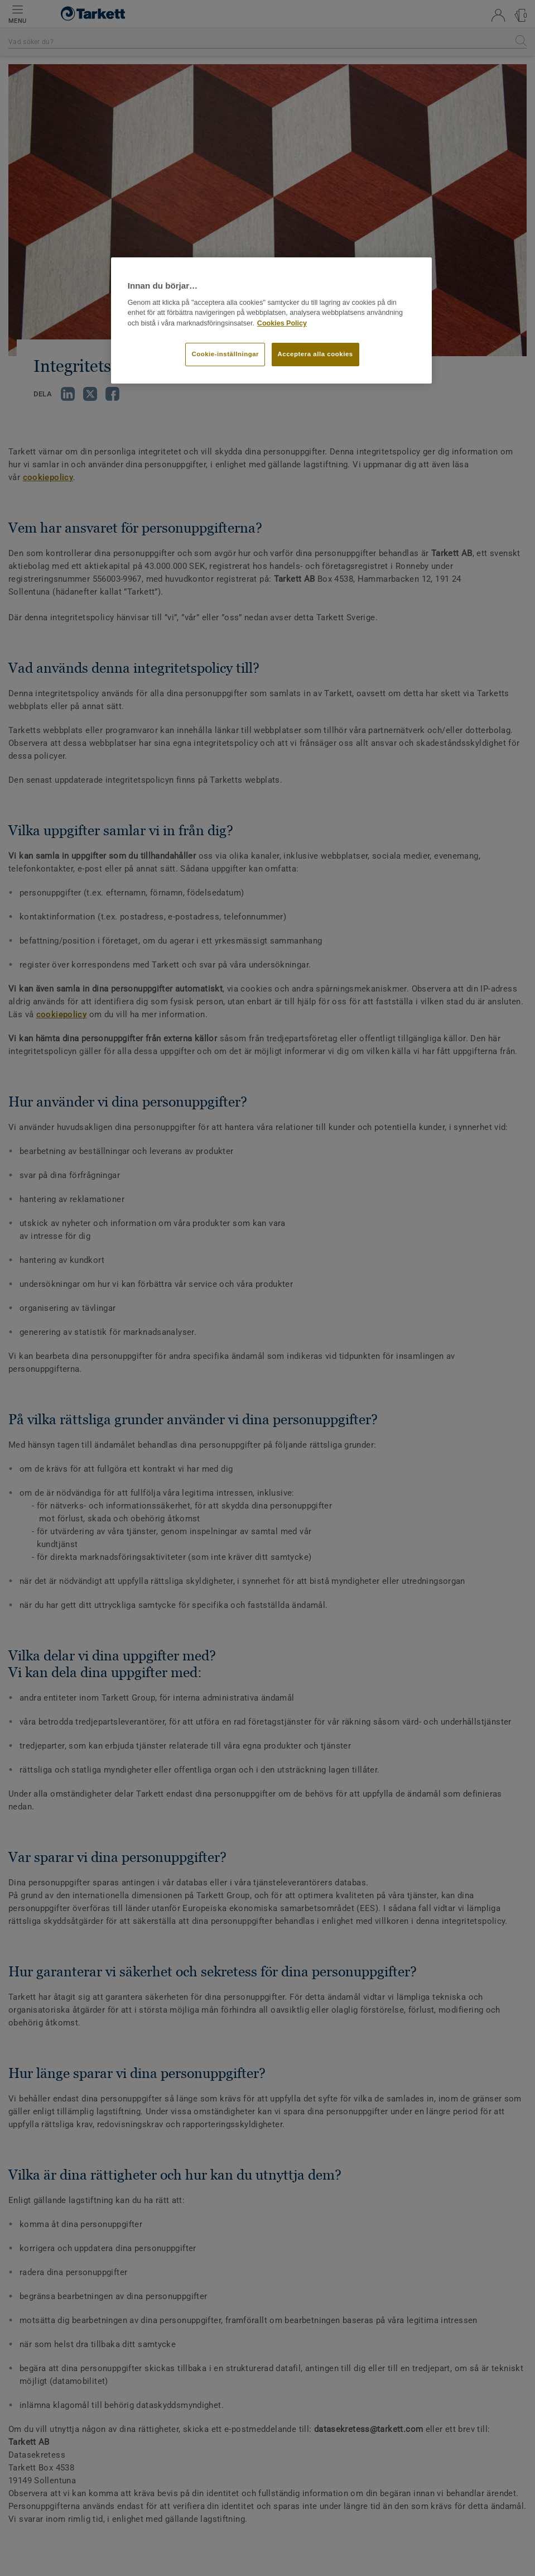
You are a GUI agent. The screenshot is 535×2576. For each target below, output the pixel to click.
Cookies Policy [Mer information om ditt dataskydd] (282, 323)
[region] (271, 320)
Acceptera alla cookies (315, 354)
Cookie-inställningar (225, 354)
